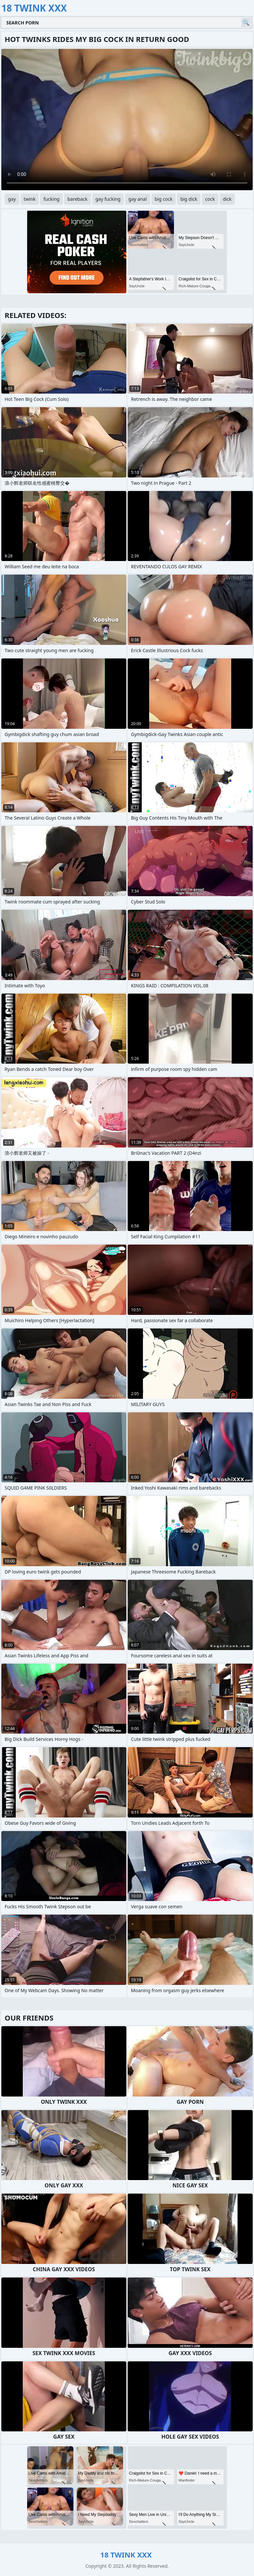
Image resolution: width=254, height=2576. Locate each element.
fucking (51, 199)
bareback (77, 199)
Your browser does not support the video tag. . (127, 119)
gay (12, 199)
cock (210, 199)
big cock (164, 199)
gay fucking (108, 199)
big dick (188, 199)
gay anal (137, 199)
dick (227, 199)
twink (30, 199)
